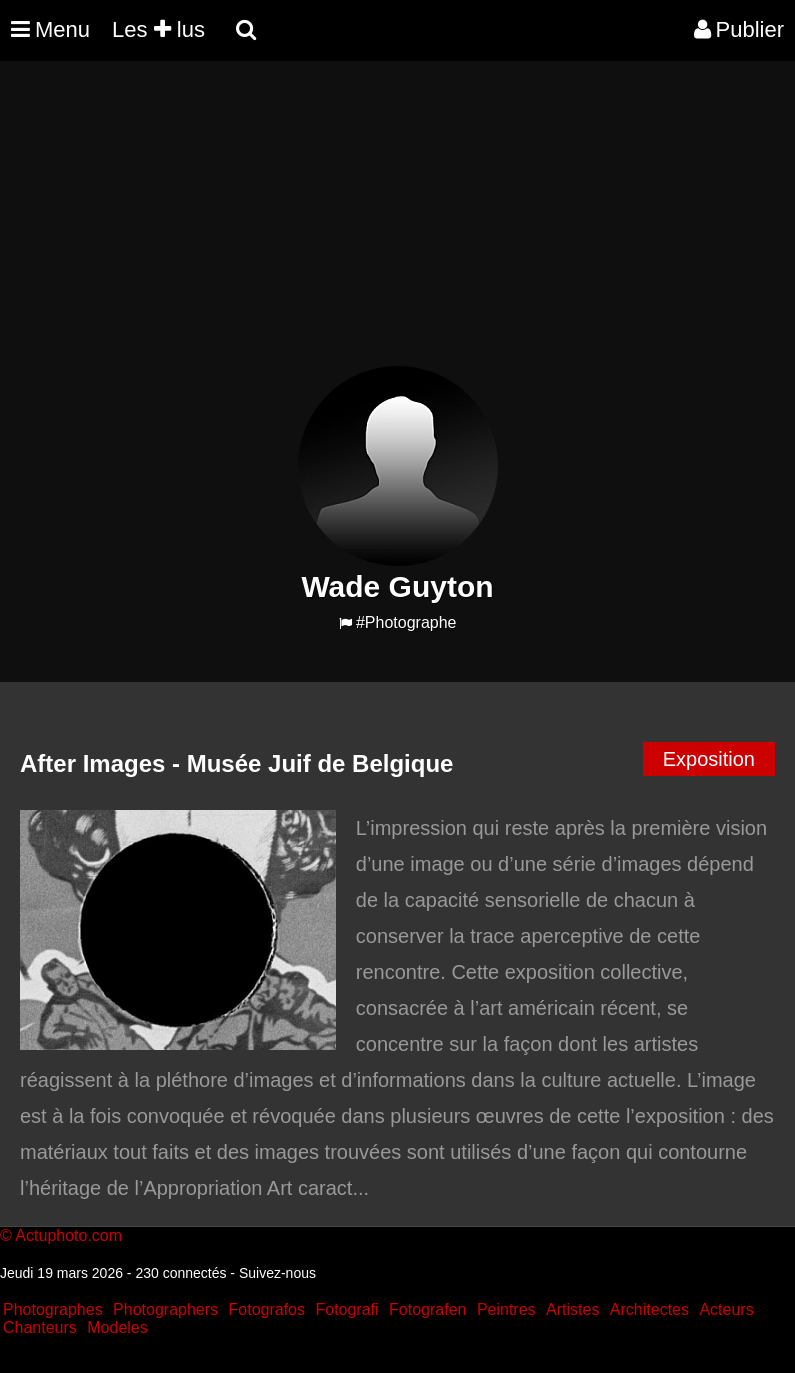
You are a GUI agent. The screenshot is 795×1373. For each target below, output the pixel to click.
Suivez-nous (277, 1273)
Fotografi (346, 1309)
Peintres (506, 1309)
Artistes (572, 1309)
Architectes (649, 1309)
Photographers (165, 1309)
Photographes (53, 1309)
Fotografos (267, 1309)
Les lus (158, 29)
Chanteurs (40, 1327)
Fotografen (427, 1309)
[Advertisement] (364, 226)
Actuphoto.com (68, 1235)
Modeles (117, 1327)
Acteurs (726, 1309)
